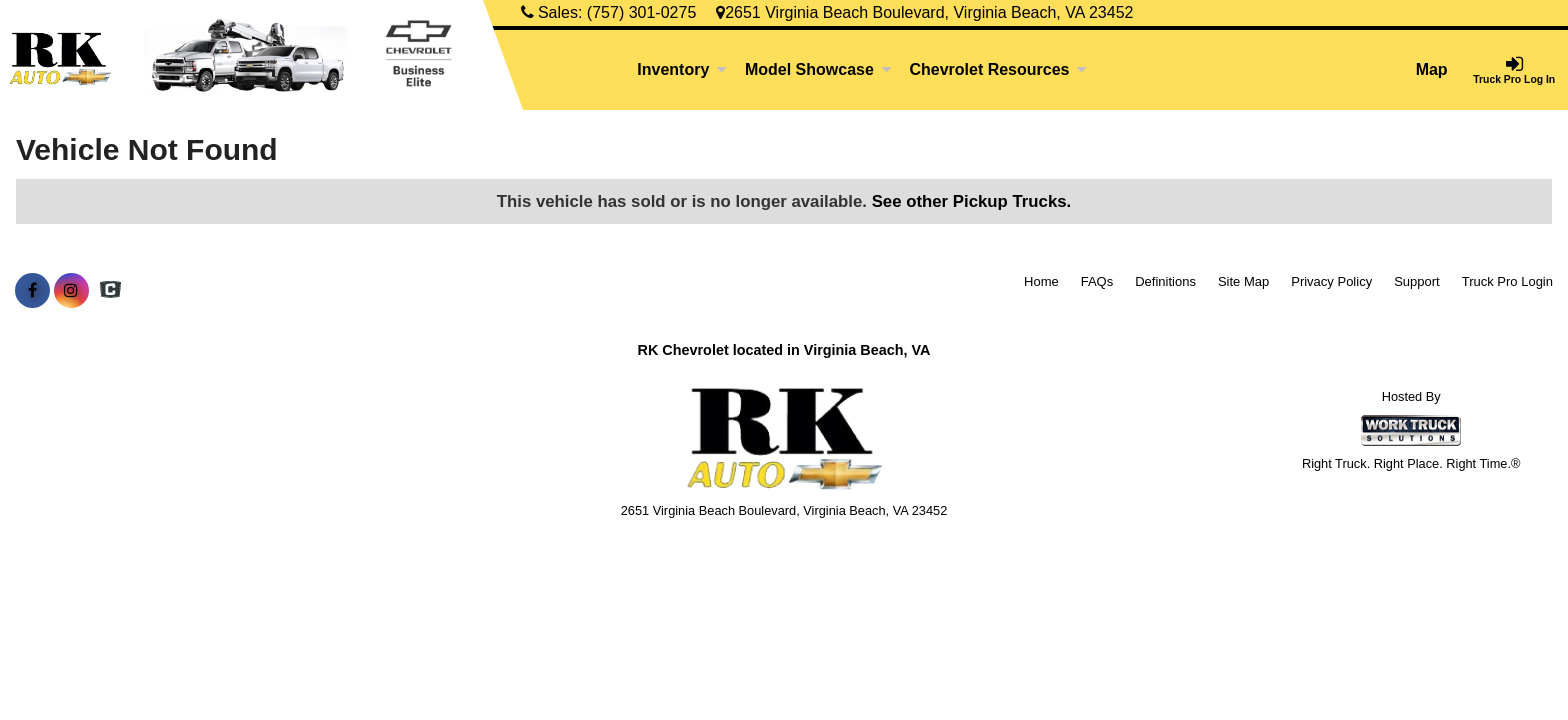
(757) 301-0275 (641, 12)
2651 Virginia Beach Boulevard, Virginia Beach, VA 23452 (924, 12)
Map (1432, 69)
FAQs (1097, 281)
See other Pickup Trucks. (972, 201)
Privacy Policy (1331, 281)
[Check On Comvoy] (110, 291)
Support (1417, 281)
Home (1041, 281)
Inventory (682, 69)
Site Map (1243, 281)
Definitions (1165, 281)
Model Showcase (818, 69)
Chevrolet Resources (998, 69)
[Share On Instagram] (71, 291)
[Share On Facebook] (32, 291)
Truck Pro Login (1507, 281)
